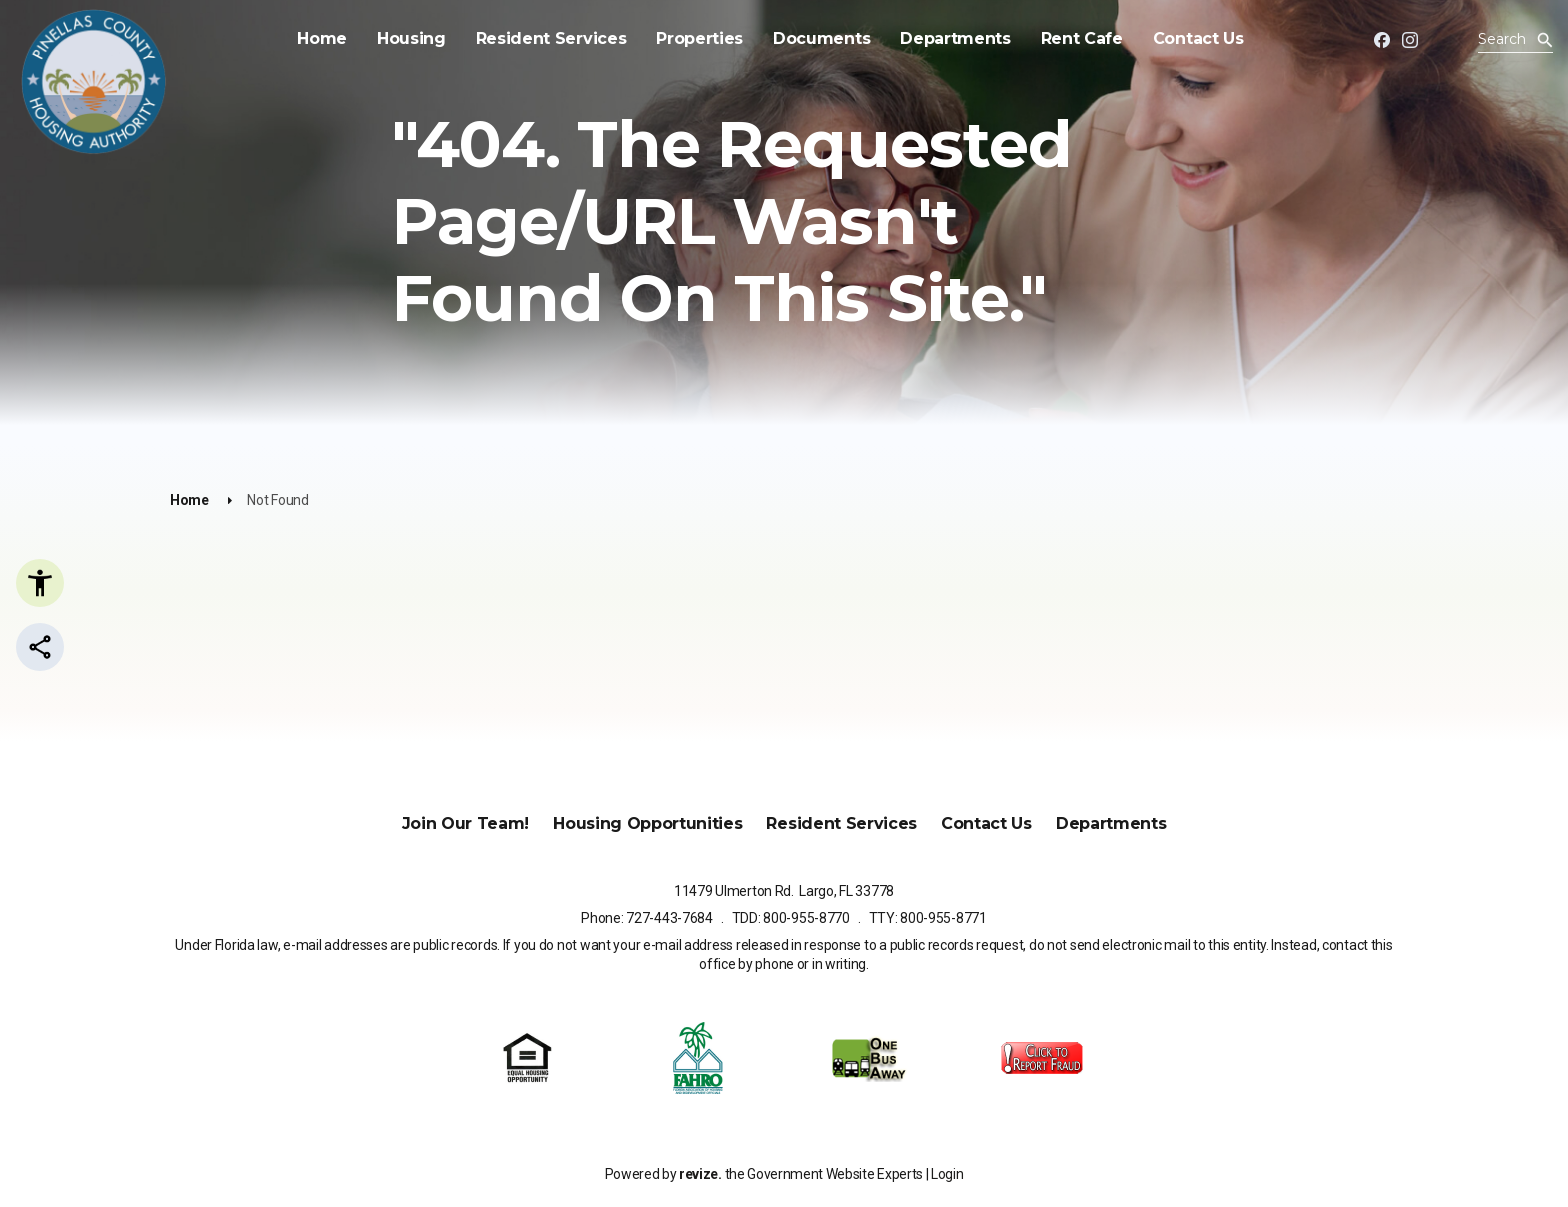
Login (947, 1174)
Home (322, 38)
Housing (411, 38)
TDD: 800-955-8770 (791, 918)
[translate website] (1452, 42)
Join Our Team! (466, 823)
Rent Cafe (1082, 38)
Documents (821, 38)
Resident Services (551, 38)
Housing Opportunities (647, 823)
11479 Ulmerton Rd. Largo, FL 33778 (784, 891)
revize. (700, 1174)
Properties (699, 38)
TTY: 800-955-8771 (928, 918)
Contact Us (1198, 38)
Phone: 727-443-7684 (647, 918)
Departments (955, 38)
